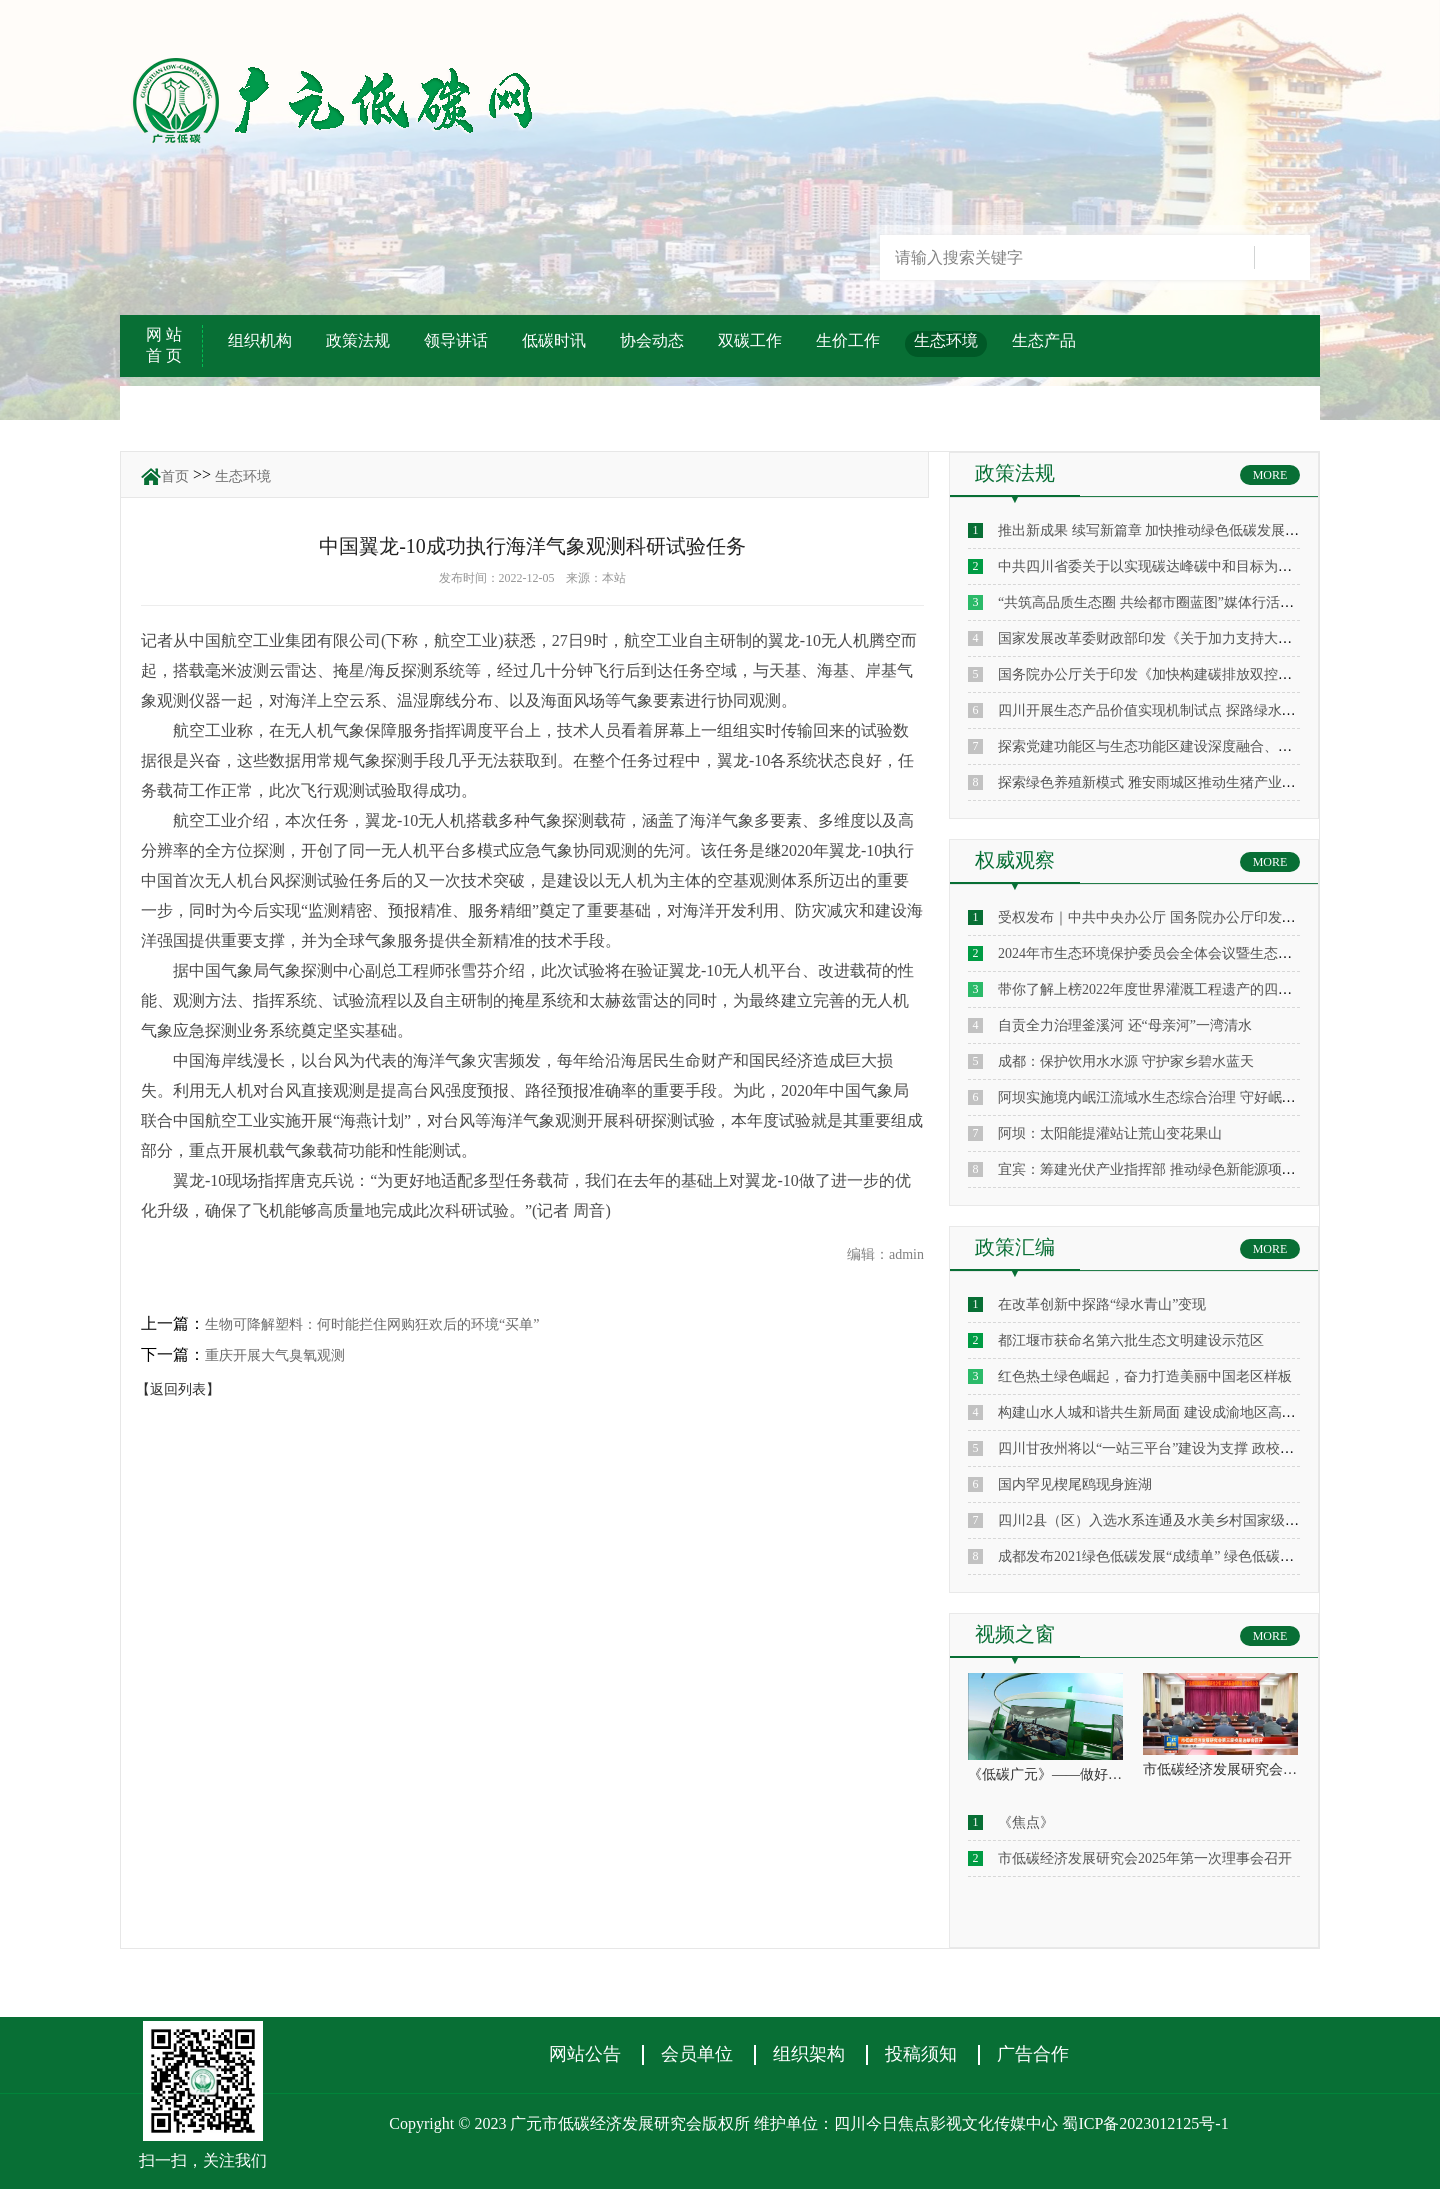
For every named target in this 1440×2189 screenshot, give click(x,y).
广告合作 (1033, 2054)
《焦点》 (1026, 1822)
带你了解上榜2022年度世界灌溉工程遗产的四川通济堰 (1166, 989)
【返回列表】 (178, 1389)
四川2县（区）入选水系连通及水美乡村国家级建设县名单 (1176, 1520)
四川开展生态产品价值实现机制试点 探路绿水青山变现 (1168, 710)
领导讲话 (456, 340)
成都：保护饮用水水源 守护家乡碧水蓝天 (1126, 1061)
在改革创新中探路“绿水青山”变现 (1102, 1304)
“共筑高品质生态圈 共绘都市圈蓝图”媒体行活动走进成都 (1174, 602)
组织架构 (809, 2054)
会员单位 (697, 2054)
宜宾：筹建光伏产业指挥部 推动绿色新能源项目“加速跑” (1174, 1169)
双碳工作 (750, 340)
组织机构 (260, 340)
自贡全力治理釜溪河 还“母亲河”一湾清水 (1125, 1025)
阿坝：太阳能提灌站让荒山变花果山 (1110, 1133)
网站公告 (585, 2054)
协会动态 (652, 340)
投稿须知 (921, 2054)
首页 (175, 476)
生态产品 (1044, 340)
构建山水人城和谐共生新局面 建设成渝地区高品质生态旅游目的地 (1203, 1412)
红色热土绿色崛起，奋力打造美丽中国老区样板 (1145, 1376)
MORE (1270, 475)
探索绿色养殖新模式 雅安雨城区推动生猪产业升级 (1154, 782)
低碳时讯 (554, 340)
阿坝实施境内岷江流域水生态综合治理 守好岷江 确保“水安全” (1189, 1097)
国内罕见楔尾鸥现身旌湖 (1075, 1484)
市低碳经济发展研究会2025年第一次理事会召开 (1145, 1858)
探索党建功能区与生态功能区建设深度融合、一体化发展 (1173, 746)
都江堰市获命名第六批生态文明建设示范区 (1131, 1340)
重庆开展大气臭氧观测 (275, 1355)
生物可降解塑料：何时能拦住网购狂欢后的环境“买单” (372, 1324)
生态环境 (946, 340)
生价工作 (848, 340)
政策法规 (358, 340)
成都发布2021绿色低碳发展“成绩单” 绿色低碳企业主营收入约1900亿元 (1216, 1556)
